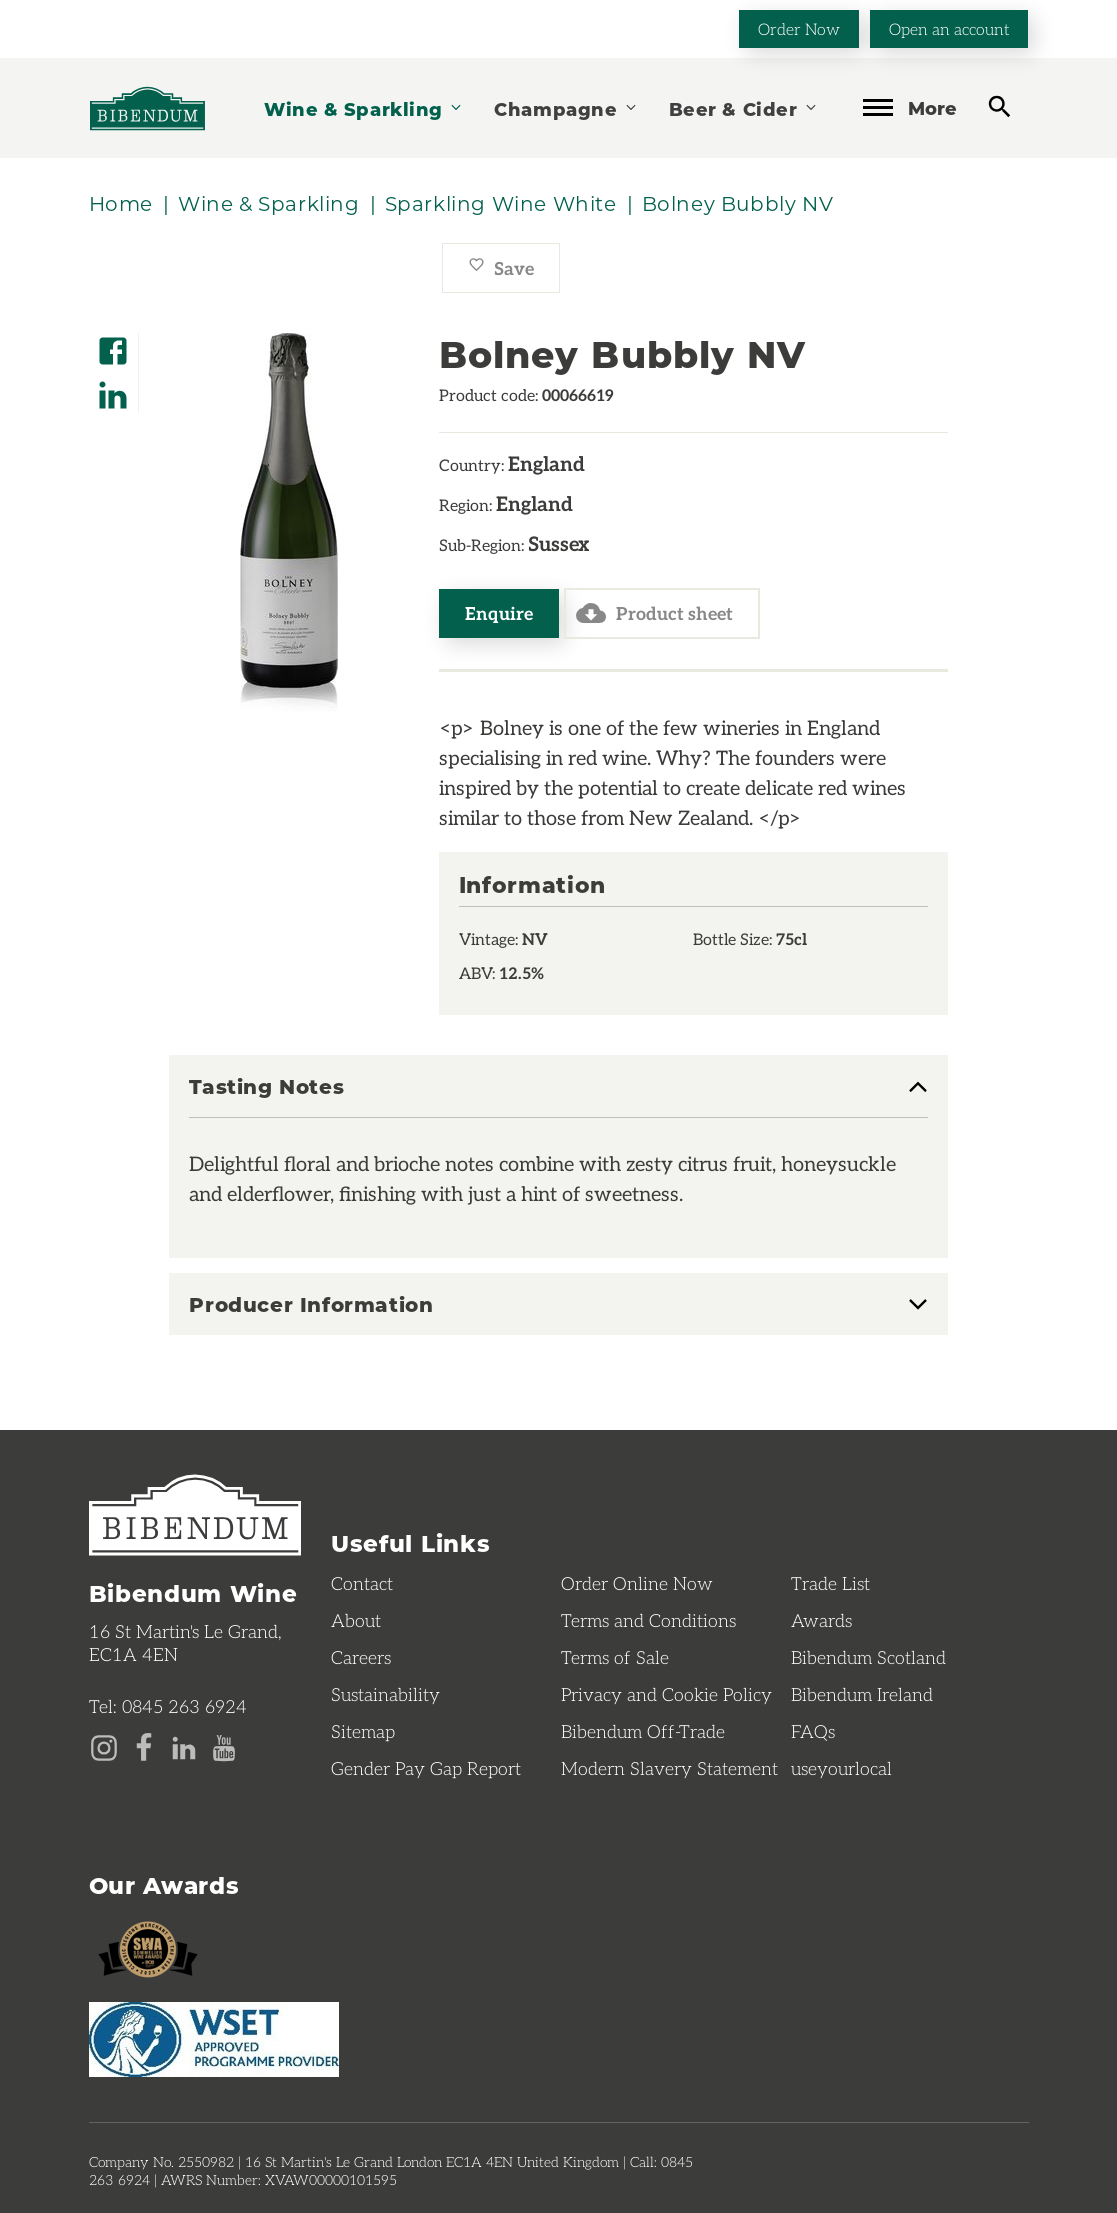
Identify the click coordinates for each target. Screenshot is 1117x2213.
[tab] (558, 1096)
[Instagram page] (104, 1746)
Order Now (799, 28)
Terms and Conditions (648, 1620)
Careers (361, 1657)
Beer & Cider (744, 108)
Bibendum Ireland (862, 1694)
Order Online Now (637, 1583)
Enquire (499, 612)
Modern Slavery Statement (669, 1768)
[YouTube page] (224, 1746)
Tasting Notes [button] (266, 1087)
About (356, 1620)
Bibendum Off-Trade (643, 1731)
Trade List (830, 1583)
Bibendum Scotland (868, 1657)
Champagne (566, 108)
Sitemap (363, 1731)
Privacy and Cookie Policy (666, 1694)
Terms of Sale (615, 1657)
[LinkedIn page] (184, 1746)
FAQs (813, 1731)
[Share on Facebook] (113, 344)
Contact (362, 1583)
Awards (821, 1620)
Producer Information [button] (311, 1304)
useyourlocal (841, 1768)
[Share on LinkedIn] (113, 388)
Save (501, 267)
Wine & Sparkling (364, 108)
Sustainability (385, 1694)
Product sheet (654, 613)
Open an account (949, 28)
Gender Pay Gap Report (426, 1768)
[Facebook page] (144, 1746)
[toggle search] (999, 106)
